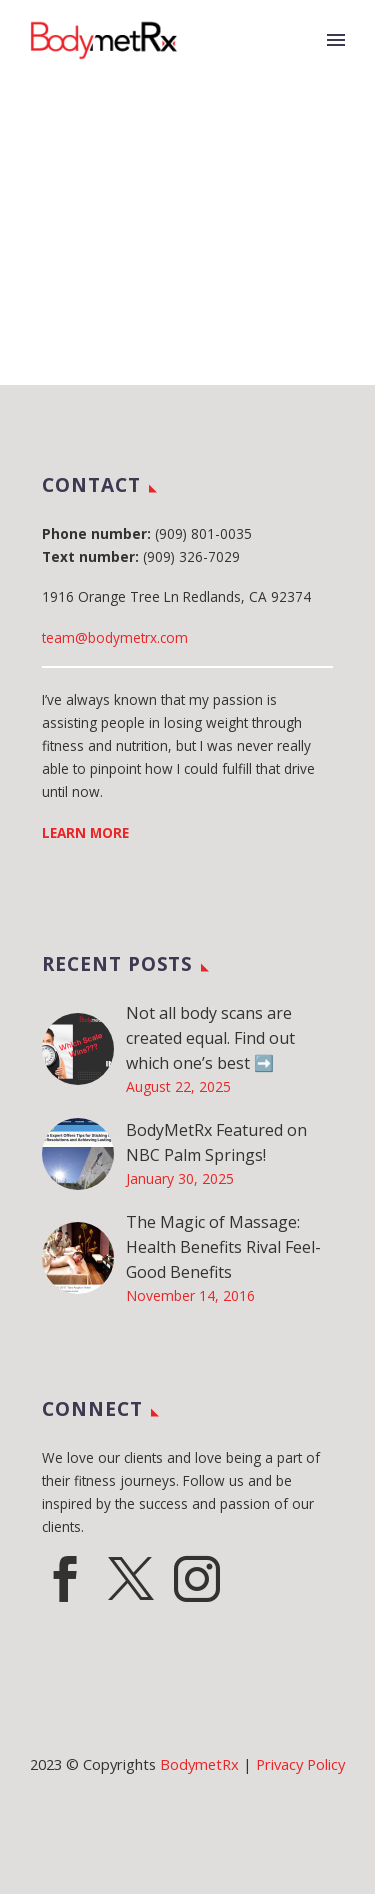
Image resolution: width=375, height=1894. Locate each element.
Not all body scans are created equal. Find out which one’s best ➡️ (210, 1038)
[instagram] (197, 1579)
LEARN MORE (85, 832)
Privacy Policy (300, 1764)
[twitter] (131, 1579)
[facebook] (65, 1579)
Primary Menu (336, 40)
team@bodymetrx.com (115, 637)
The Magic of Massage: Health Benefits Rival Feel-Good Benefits (223, 1247)
